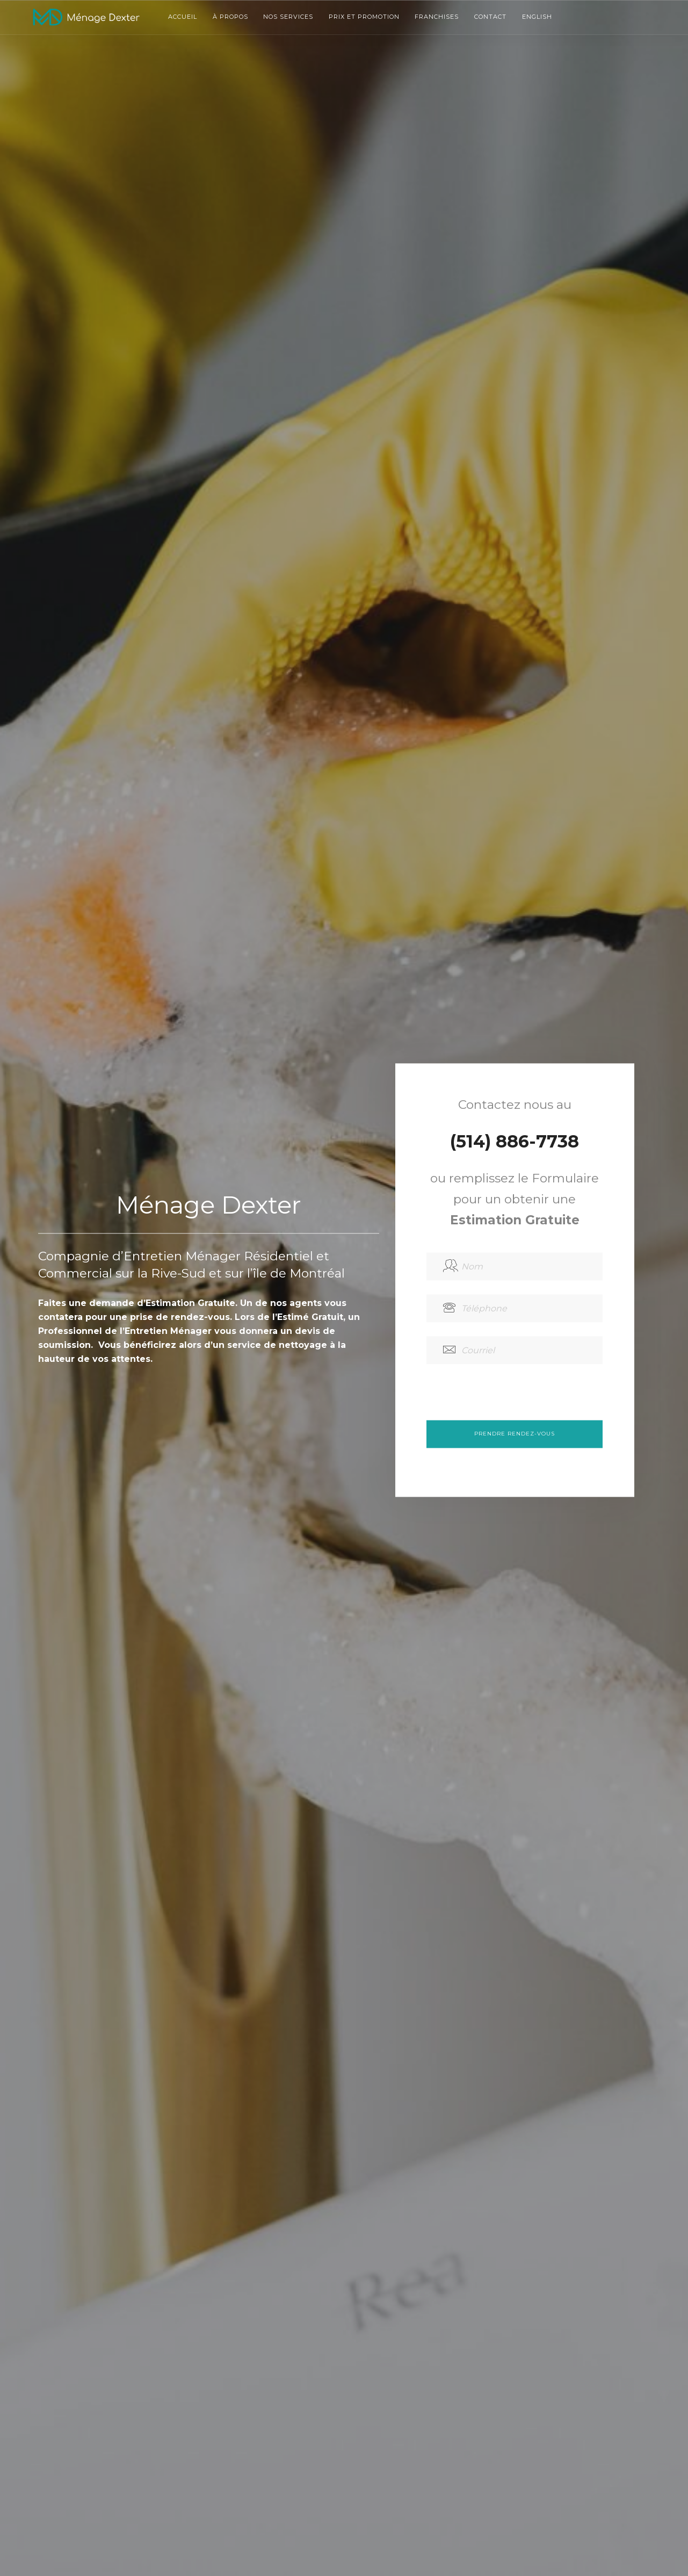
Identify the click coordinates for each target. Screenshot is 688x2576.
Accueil (182, 16)
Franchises (437, 16)
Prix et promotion (364, 16)
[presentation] (508, 1399)
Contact (490, 16)
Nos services (288, 16)
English (537, 16)
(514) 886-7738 (514, 1141)
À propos (230, 16)
